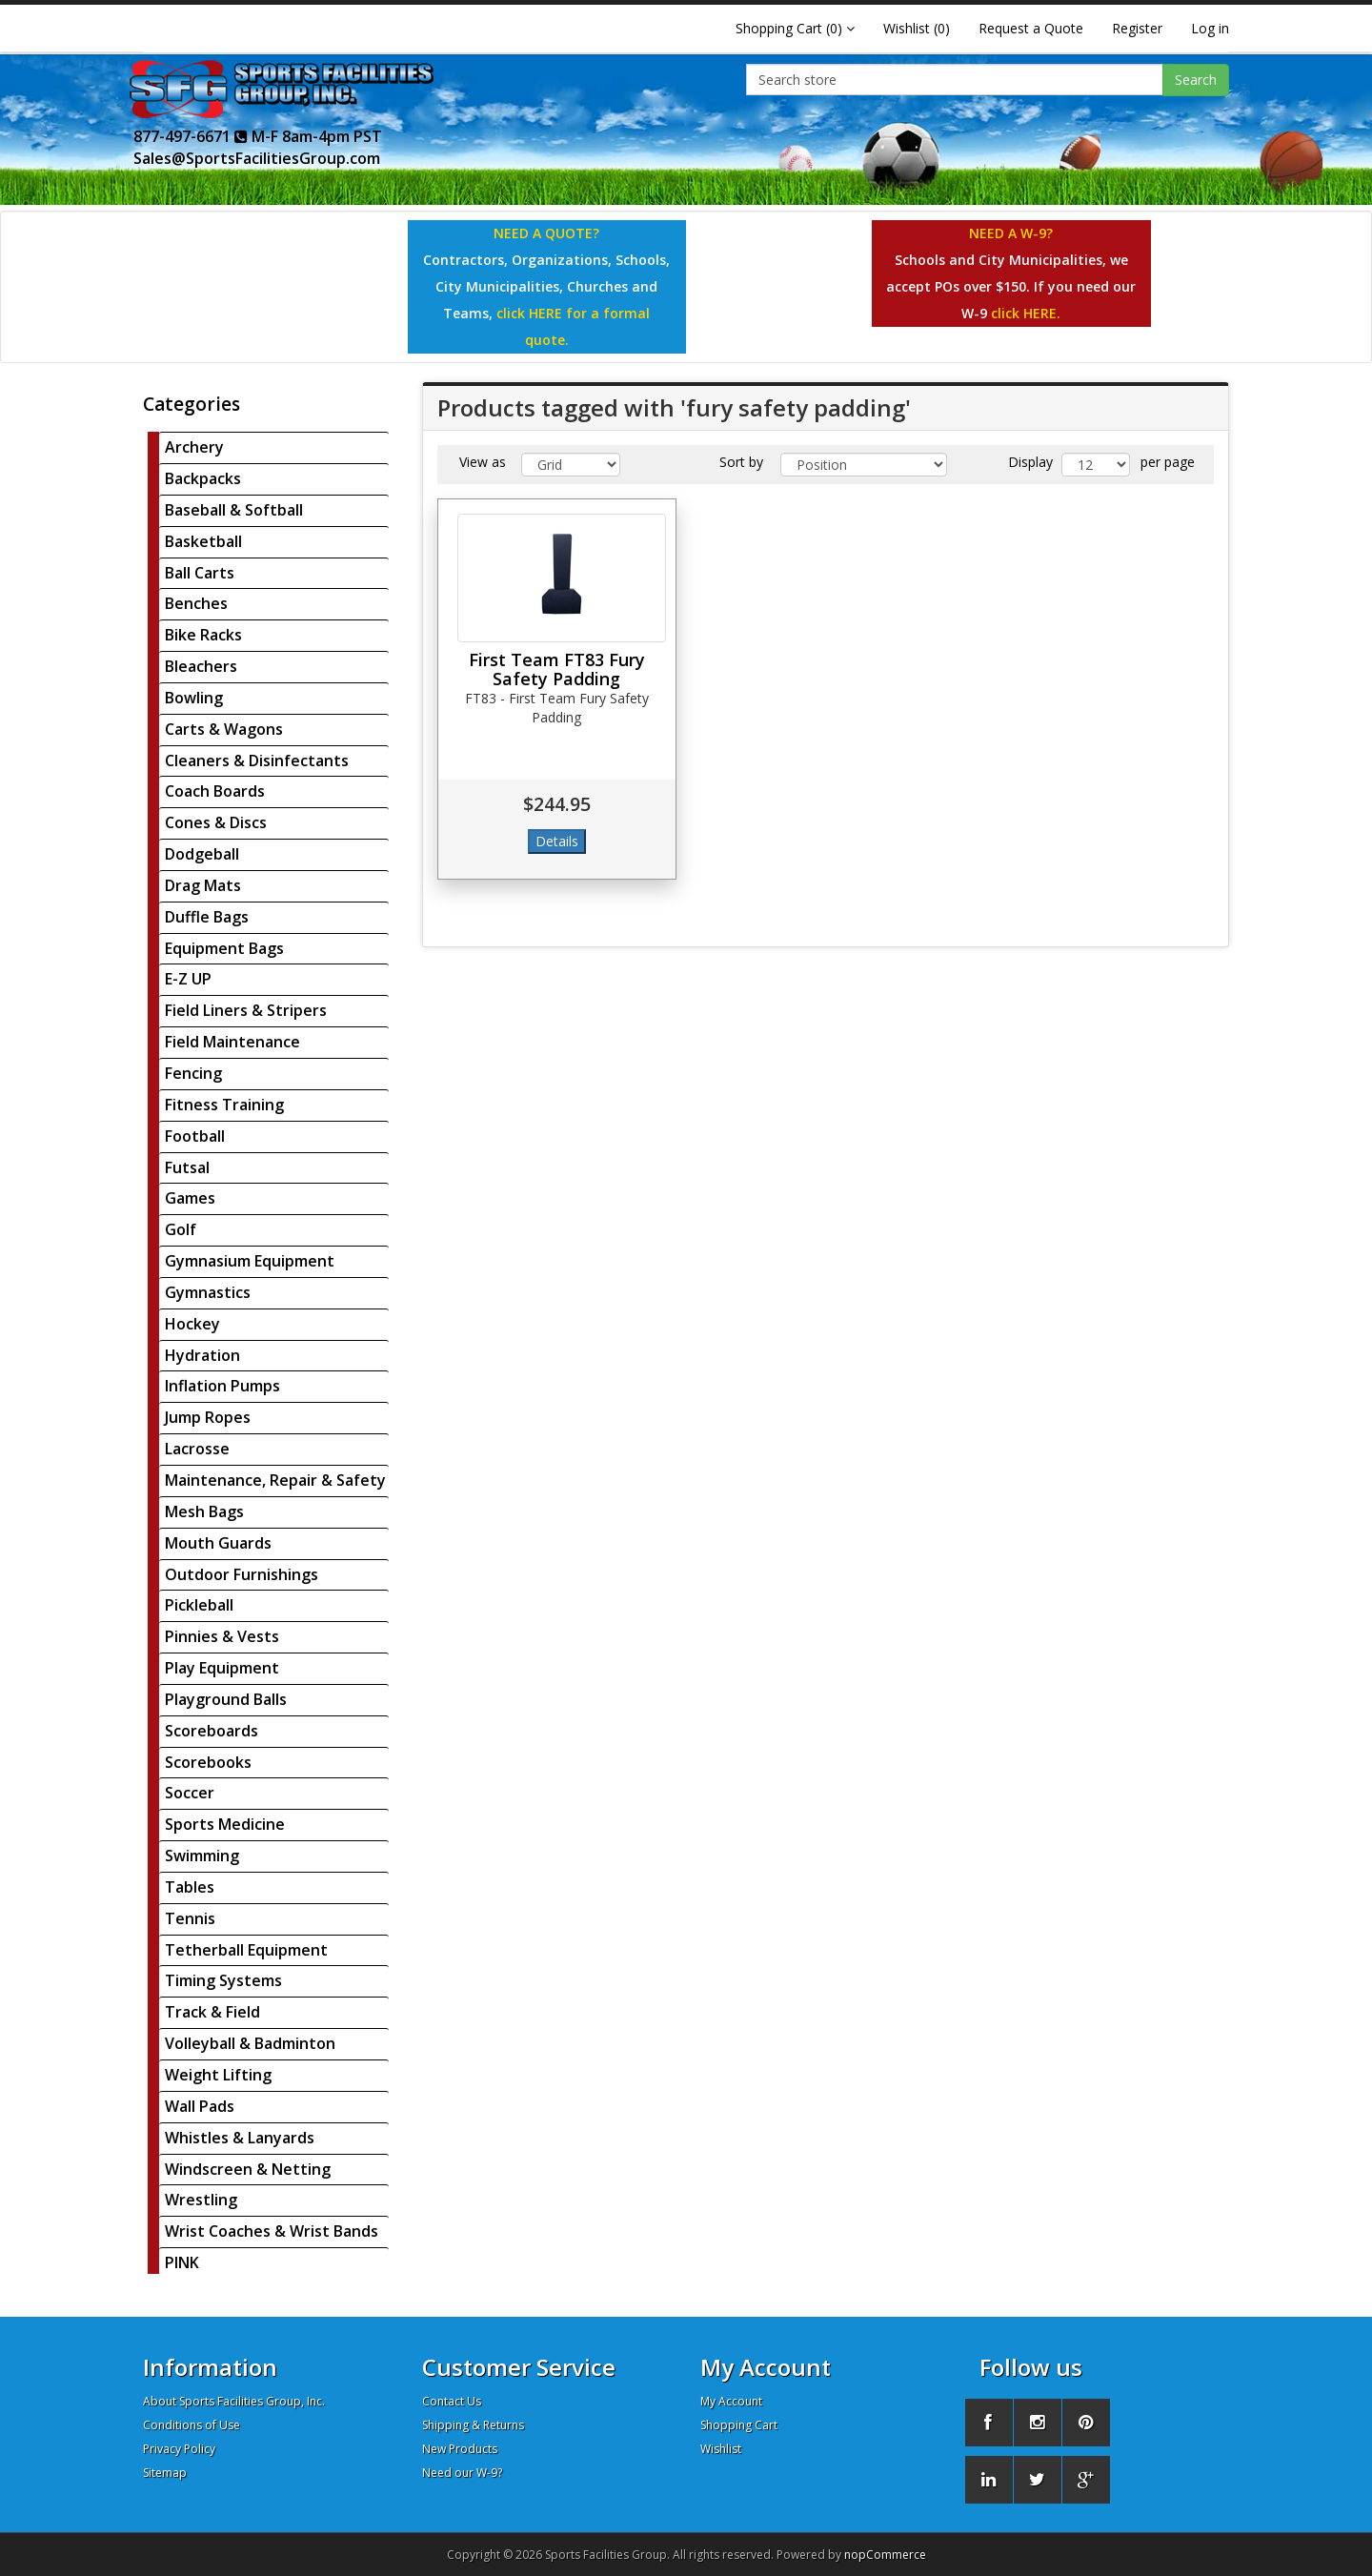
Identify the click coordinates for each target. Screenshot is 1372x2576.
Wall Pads (199, 2106)
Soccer (189, 1792)
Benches (196, 603)
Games (190, 1197)
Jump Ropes (208, 1417)
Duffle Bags (207, 916)
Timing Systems (223, 1980)
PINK (182, 2262)
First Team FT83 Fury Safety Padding (557, 669)
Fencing (193, 1073)
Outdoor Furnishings (241, 1574)
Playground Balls (226, 1699)
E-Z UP (188, 978)
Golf (180, 1229)
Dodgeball (202, 853)
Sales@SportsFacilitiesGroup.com (256, 158)
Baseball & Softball (234, 509)
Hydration (202, 1355)
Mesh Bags (204, 1511)
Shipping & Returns (473, 2425)
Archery (194, 446)
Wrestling (201, 2199)
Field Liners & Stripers (246, 1010)
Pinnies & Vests (222, 1636)
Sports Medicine (225, 1824)
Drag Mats (203, 885)
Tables (189, 1886)
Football (195, 1136)
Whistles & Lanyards (239, 2137)
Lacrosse (197, 1448)
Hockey (192, 1323)
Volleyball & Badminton (250, 2043)
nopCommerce (885, 2554)
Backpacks (203, 478)
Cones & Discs (216, 822)
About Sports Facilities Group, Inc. (234, 2401)
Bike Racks (203, 634)
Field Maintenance (232, 1041)
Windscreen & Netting (248, 2169)
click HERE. (1025, 313)
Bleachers (201, 666)
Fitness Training (224, 1104)
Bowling (194, 697)
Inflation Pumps (222, 1385)
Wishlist (720, 2449)
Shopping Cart (738, 2425)
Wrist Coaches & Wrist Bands (271, 2231)
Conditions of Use (191, 2425)
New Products (459, 2449)
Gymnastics (208, 1292)
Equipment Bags (224, 948)
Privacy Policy (179, 2449)
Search (1196, 80)
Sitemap (165, 2472)
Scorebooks (208, 1762)
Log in (1210, 28)
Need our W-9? (462, 2472)
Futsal (187, 1167)
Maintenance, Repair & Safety (275, 1480)
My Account (731, 2401)
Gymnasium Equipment (249, 1260)
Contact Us (451, 2401)
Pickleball (199, 1604)
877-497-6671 (190, 136)
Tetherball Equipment (246, 1949)
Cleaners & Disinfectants (257, 760)
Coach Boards (215, 791)
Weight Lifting (218, 2074)
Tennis (190, 1918)
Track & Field (212, 2011)
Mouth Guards (218, 1542)
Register (1137, 28)
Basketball (203, 541)
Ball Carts (199, 572)
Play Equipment (222, 1667)
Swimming (202, 1855)
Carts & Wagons (224, 729)
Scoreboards (211, 1730)
